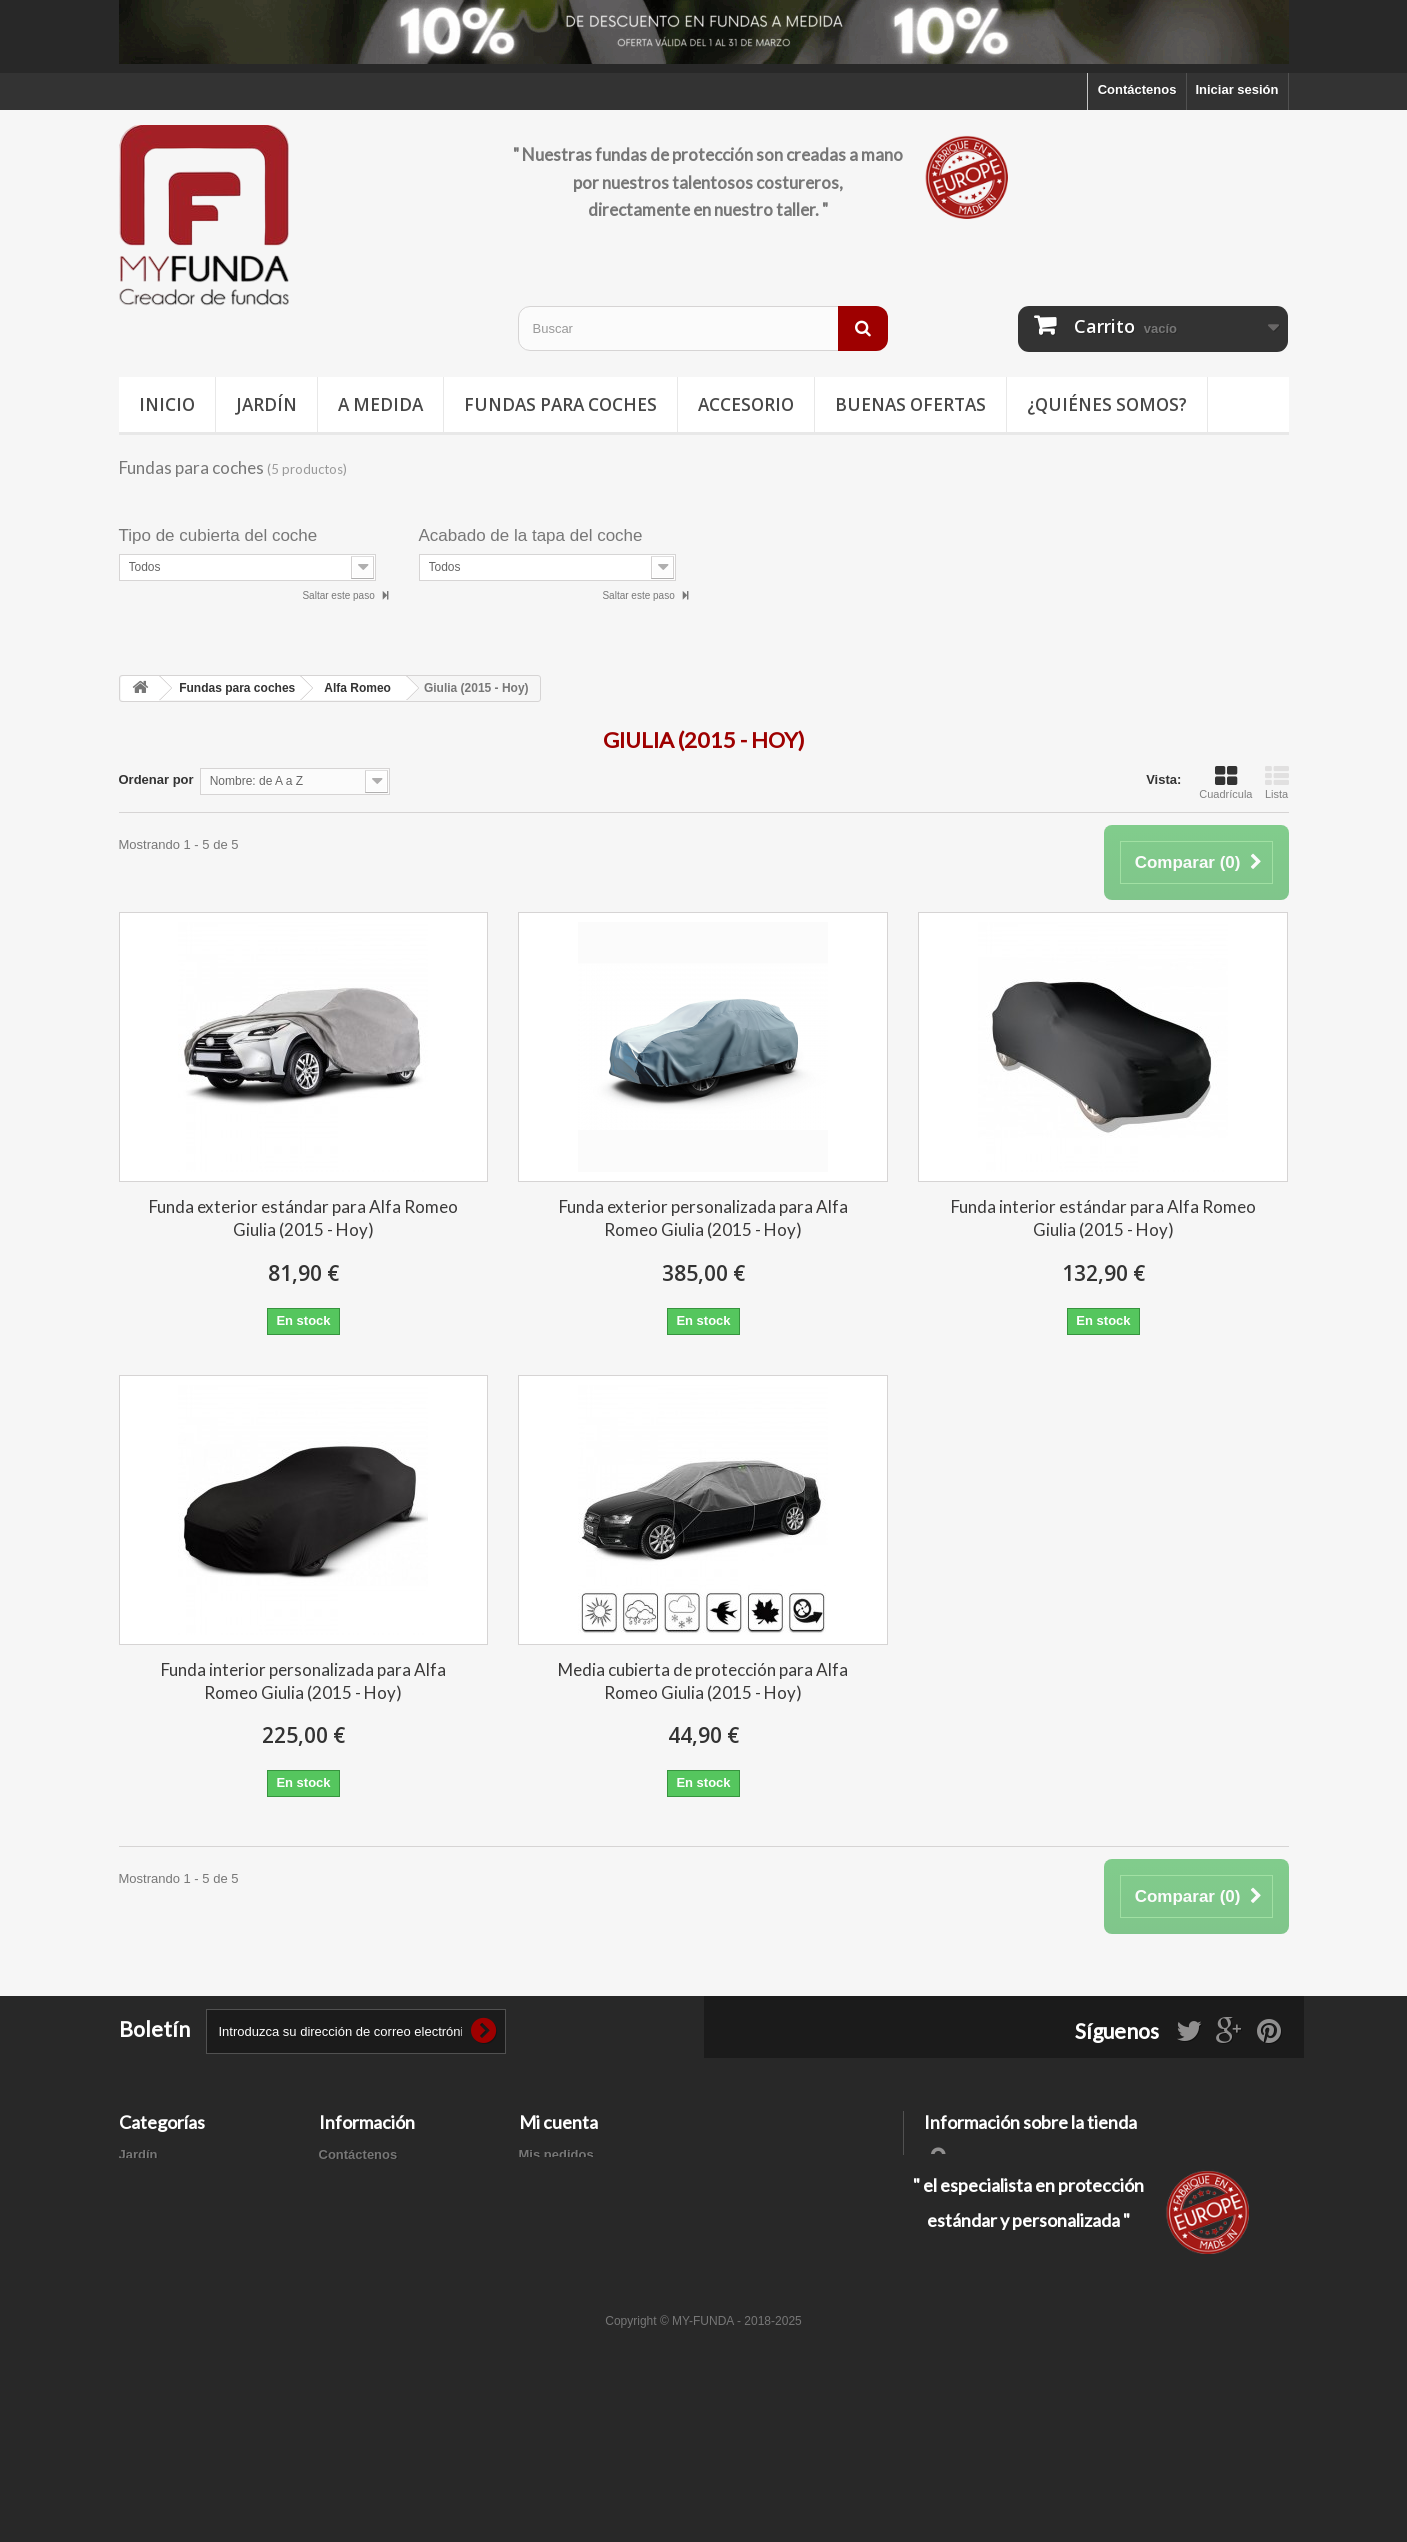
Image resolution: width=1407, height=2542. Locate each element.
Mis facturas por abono (590, 2180)
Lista (1277, 782)
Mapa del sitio (362, 2302)
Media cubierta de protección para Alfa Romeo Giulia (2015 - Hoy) (703, 1681)
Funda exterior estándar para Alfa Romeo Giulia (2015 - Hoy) (303, 1218)
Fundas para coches (560, 404)
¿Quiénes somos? (1107, 404)
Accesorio (746, 404)
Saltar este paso (339, 595)
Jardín (266, 404)
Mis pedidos (556, 2154)
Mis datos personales (585, 2232)
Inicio (167, 404)
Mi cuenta (558, 2122)
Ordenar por (156, 779)
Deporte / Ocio (163, 2206)
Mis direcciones (568, 2206)
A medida (380, 404)
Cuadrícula (1225, 782)
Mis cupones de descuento (602, 2258)
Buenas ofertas (910, 404)
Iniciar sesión (1236, 89)
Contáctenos (1137, 89)
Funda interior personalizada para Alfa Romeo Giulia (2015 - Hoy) (303, 1681)
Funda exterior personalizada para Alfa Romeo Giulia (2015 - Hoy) (703, 1218)
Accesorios (154, 2258)
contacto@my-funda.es (1067, 2227)
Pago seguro (358, 2276)
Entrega (343, 2180)
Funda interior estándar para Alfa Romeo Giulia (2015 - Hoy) (1103, 1218)
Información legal (373, 2206)
